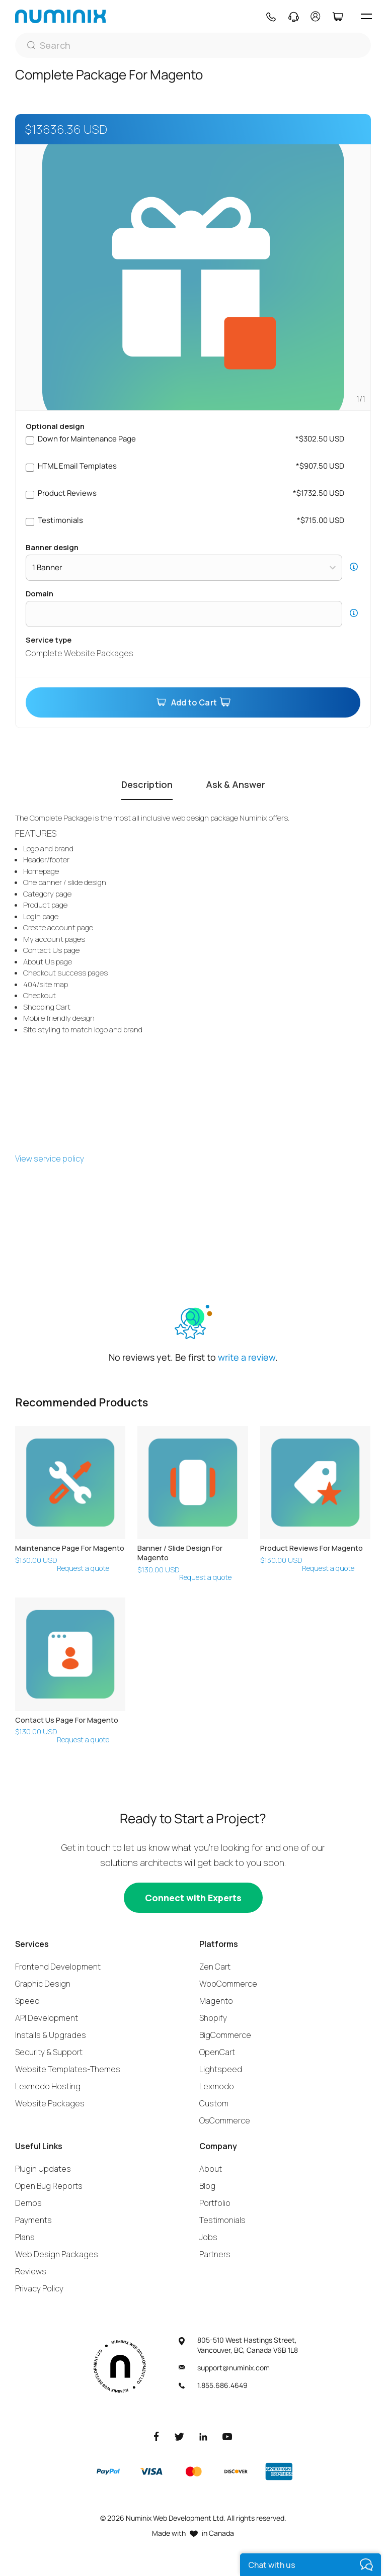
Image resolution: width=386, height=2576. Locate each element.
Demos (28, 2202)
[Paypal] (108, 2471)
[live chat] (310, 2564)
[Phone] (270, 16)
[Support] (293, 16)
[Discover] (236, 2471)
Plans (25, 2237)
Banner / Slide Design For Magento (179, 1552)
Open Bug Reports (49, 2185)
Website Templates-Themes (67, 2069)
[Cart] (337, 16)
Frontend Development (58, 1966)
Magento (216, 2000)
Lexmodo (216, 2086)
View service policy (49, 1158)
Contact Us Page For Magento (66, 1720)
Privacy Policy (39, 2288)
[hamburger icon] (366, 16)
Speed (27, 2000)
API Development (46, 2017)
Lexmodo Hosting (48, 2086)
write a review (246, 1357)
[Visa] (151, 2471)
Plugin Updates (43, 2168)
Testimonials (222, 2220)
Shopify (213, 2017)
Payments (33, 2220)
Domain (39, 593)
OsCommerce (224, 2120)
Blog (207, 2185)
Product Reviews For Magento (311, 1548)
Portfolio (214, 2202)
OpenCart (217, 2052)
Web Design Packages (56, 2254)
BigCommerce (225, 2034)
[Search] (193, 45)
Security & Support (49, 2052)
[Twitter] (179, 2436)
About (210, 2168)
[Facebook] (156, 2436)
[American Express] (278, 2471)
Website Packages (50, 2103)
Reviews (30, 2271)
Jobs (208, 2237)
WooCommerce (228, 1983)
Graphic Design (42, 1983)
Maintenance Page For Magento (69, 1548)
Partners (214, 2254)
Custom (213, 2103)
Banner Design (52, 547)
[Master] (193, 2471)
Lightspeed (220, 2069)
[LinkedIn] (203, 2436)
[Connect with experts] (193, 1898)
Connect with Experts (193, 1898)
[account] (315, 16)
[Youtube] (227, 2436)
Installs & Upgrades (50, 2034)
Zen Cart (214, 1966)
